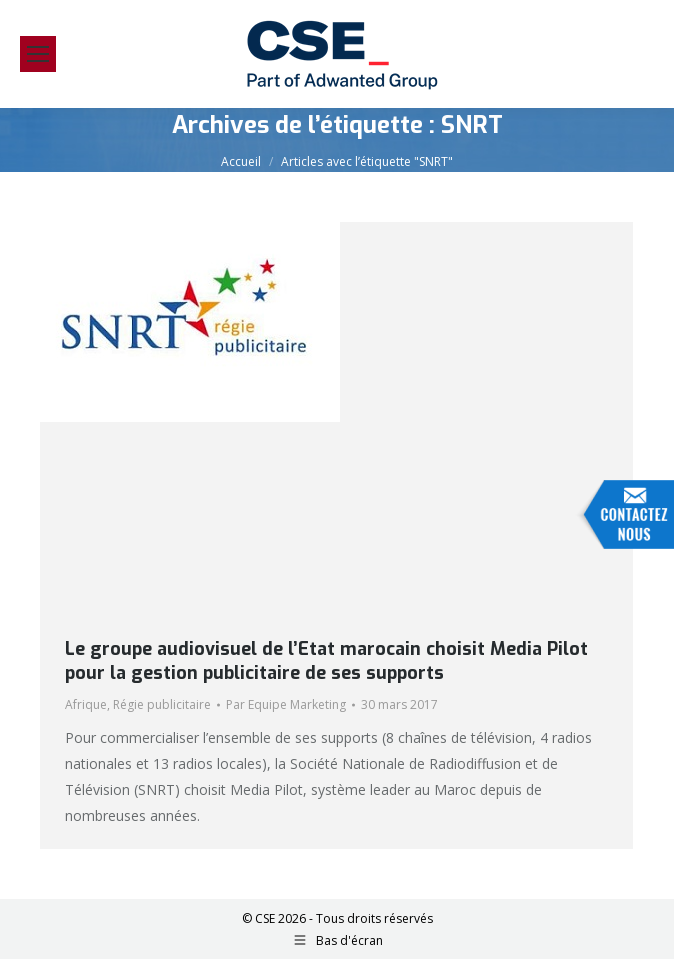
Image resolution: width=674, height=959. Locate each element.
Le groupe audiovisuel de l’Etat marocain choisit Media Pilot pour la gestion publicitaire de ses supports (326, 661)
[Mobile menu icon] (38, 54)
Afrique (86, 704)
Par (286, 704)
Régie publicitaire (162, 704)
